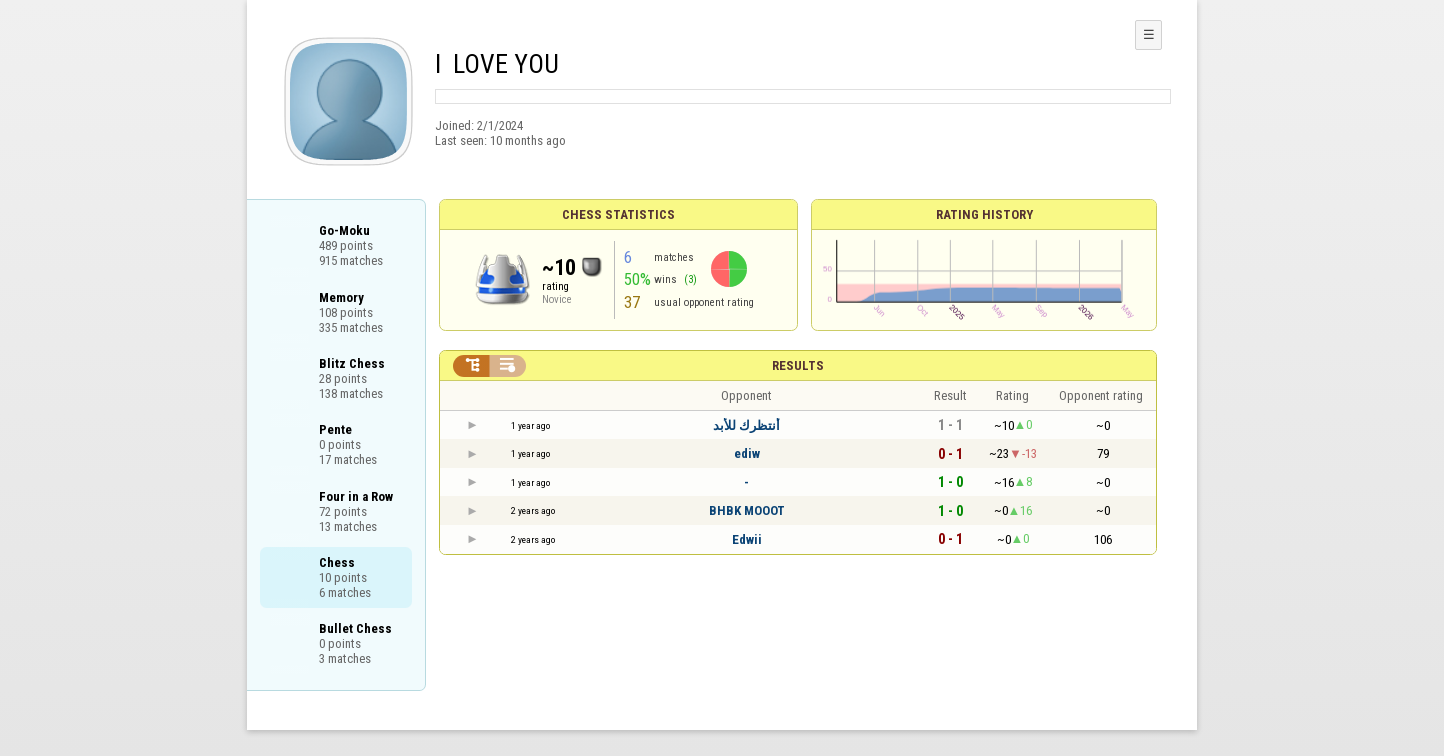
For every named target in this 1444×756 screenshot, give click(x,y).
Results (798, 365)
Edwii (747, 539)
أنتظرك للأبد (746, 425)
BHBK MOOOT (747, 510)
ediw (747, 453)
